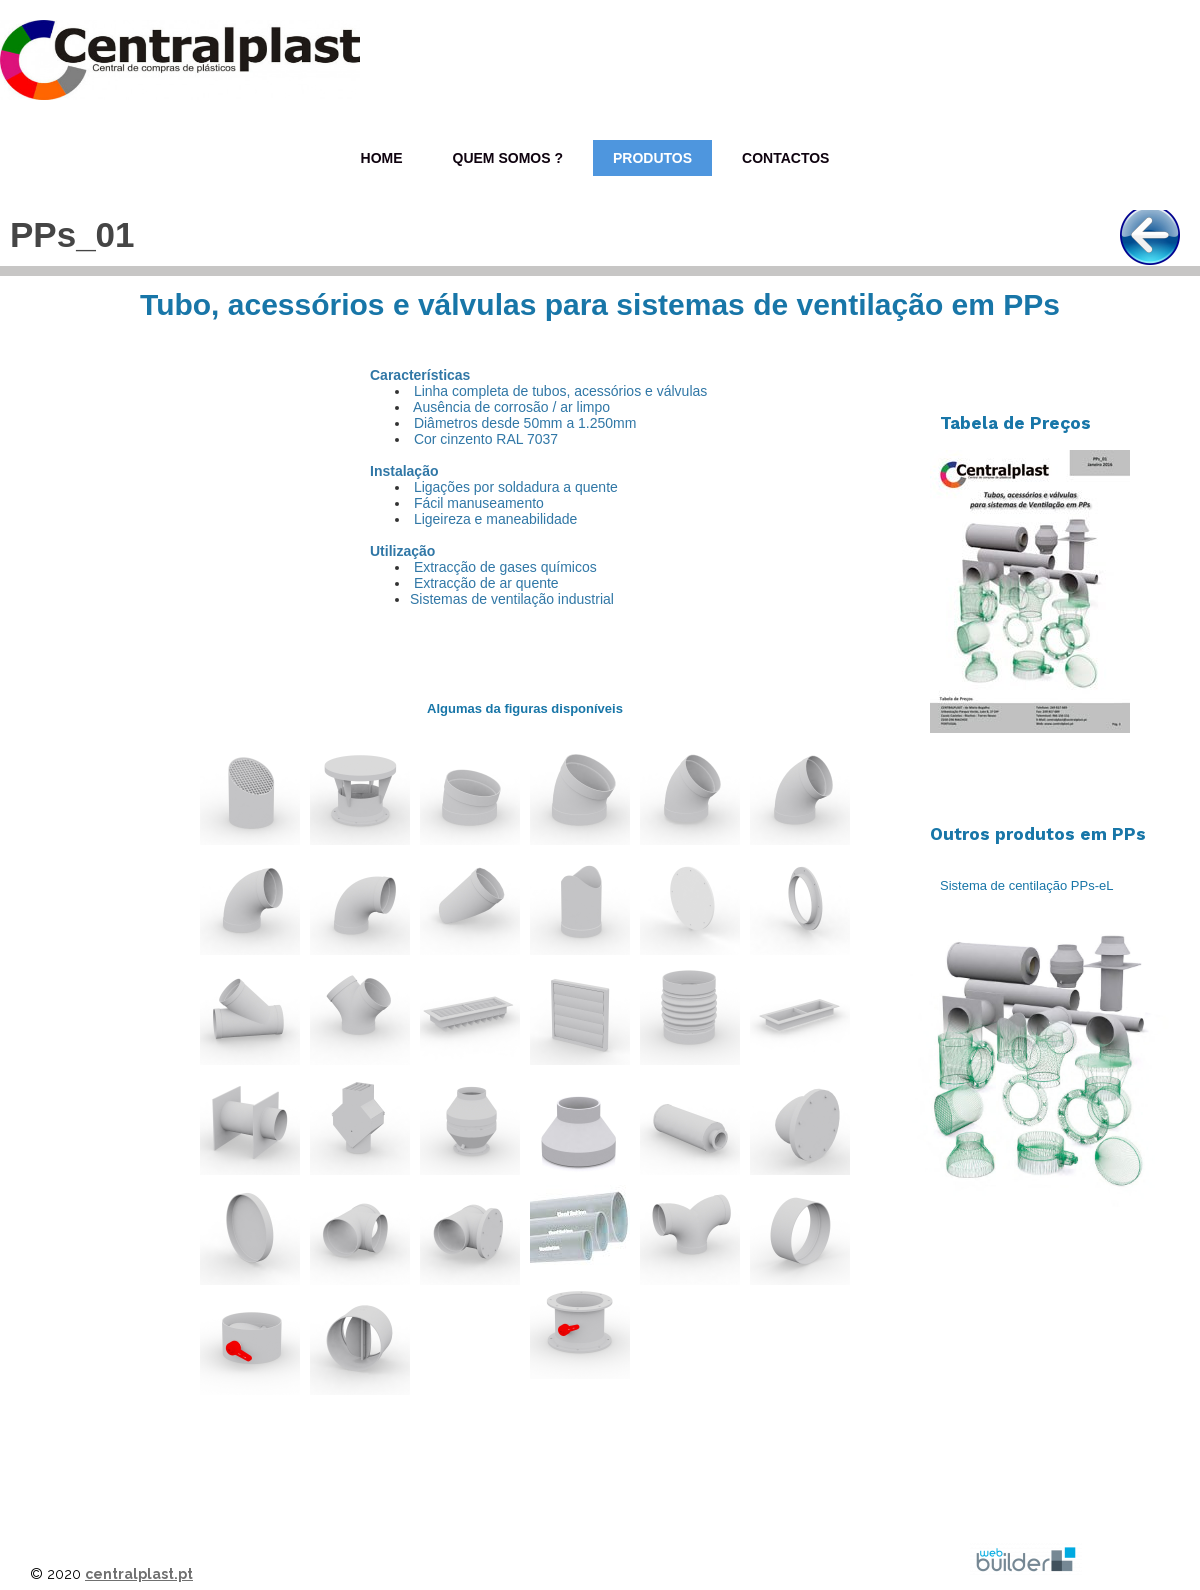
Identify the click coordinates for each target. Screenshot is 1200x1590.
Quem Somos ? (508, 158)
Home (382, 158)
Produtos (652, 158)
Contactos (785, 158)
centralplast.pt (139, 1574)
